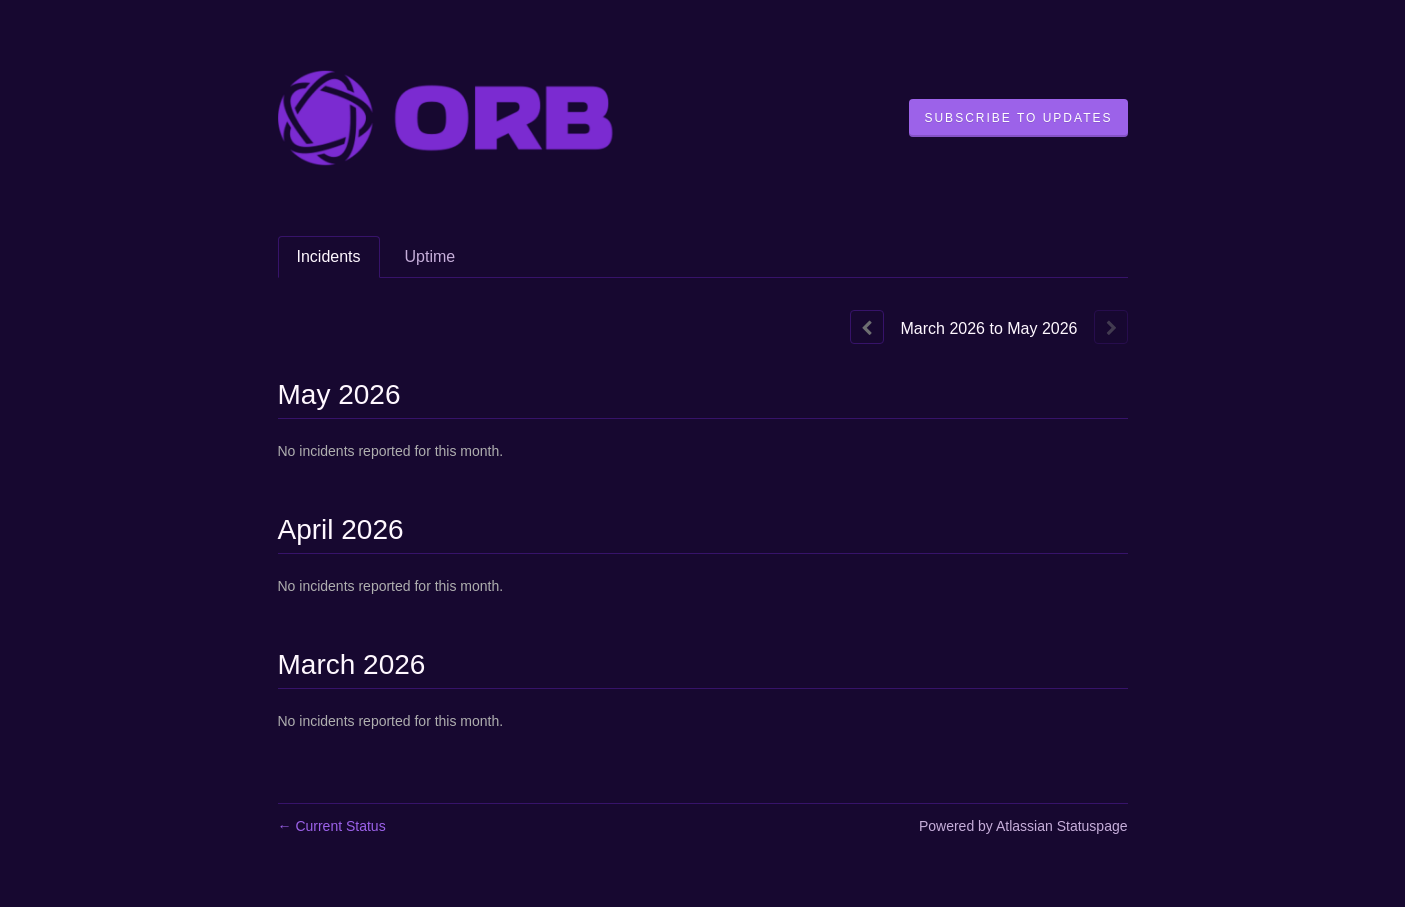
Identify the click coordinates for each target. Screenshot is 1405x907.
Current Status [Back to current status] (332, 826)
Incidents (329, 256)
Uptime (430, 256)
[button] (1018, 118)
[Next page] (1111, 327)
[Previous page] (867, 327)
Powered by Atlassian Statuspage (1023, 826)
